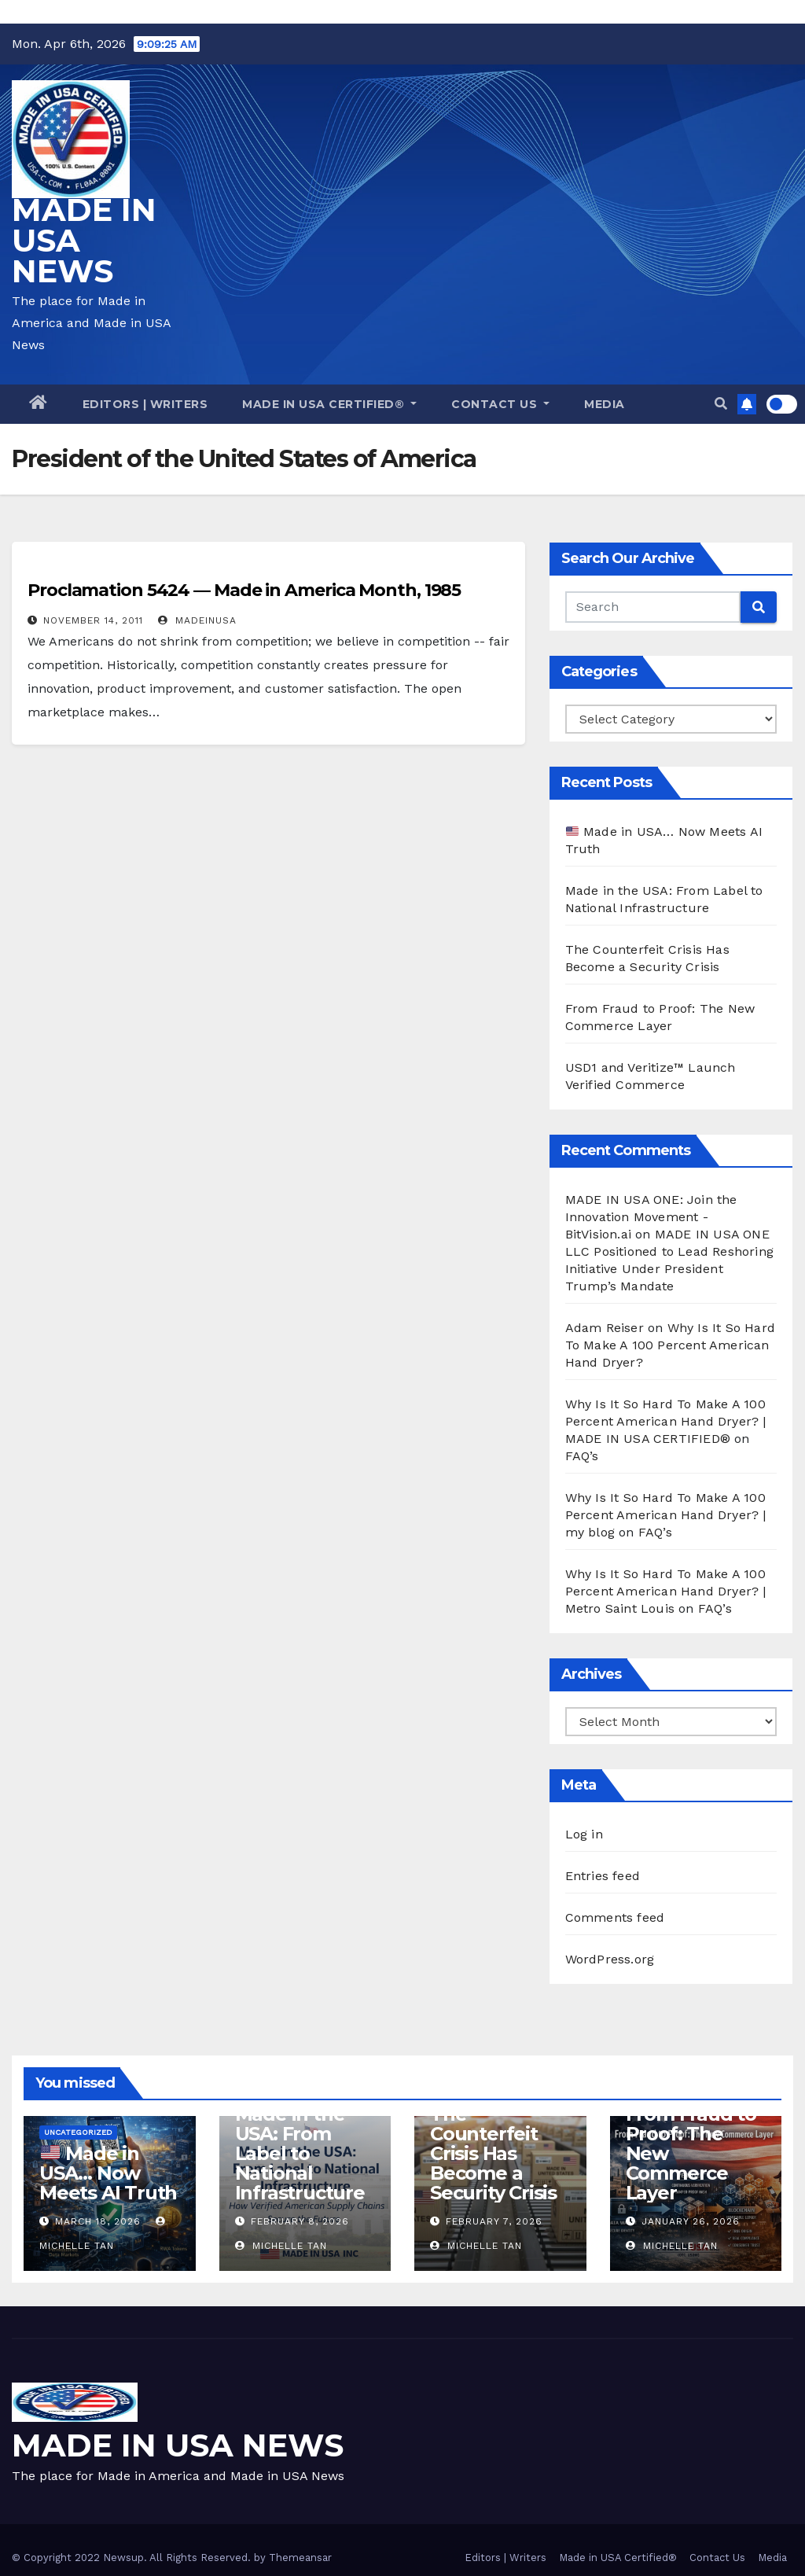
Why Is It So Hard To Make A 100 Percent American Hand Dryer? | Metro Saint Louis (665, 1591)
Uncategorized (78, 2132)
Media (604, 404)
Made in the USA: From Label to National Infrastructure (300, 2153)
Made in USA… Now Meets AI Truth (108, 2173)
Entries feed (602, 1875)
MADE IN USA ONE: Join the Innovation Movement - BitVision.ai (651, 1217)
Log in (584, 1834)
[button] (721, 403)
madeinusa (197, 620)
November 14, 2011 (93, 620)
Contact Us (500, 404)
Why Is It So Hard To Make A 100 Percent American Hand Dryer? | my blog (665, 1515)
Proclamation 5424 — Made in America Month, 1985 (244, 590)
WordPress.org (610, 1959)
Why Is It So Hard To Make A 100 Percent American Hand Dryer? (670, 1345)
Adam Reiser (604, 1327)
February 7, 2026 (494, 2221)
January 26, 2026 (690, 2221)
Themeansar (300, 2557)
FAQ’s (582, 1455)
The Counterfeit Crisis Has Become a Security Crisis (493, 2153)
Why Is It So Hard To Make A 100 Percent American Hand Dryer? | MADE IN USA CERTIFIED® (665, 1421)
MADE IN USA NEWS (178, 2445)
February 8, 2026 (300, 2221)
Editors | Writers (145, 404)
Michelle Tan (281, 2245)
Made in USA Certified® (329, 404)
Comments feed (615, 1917)
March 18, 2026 (98, 2221)
